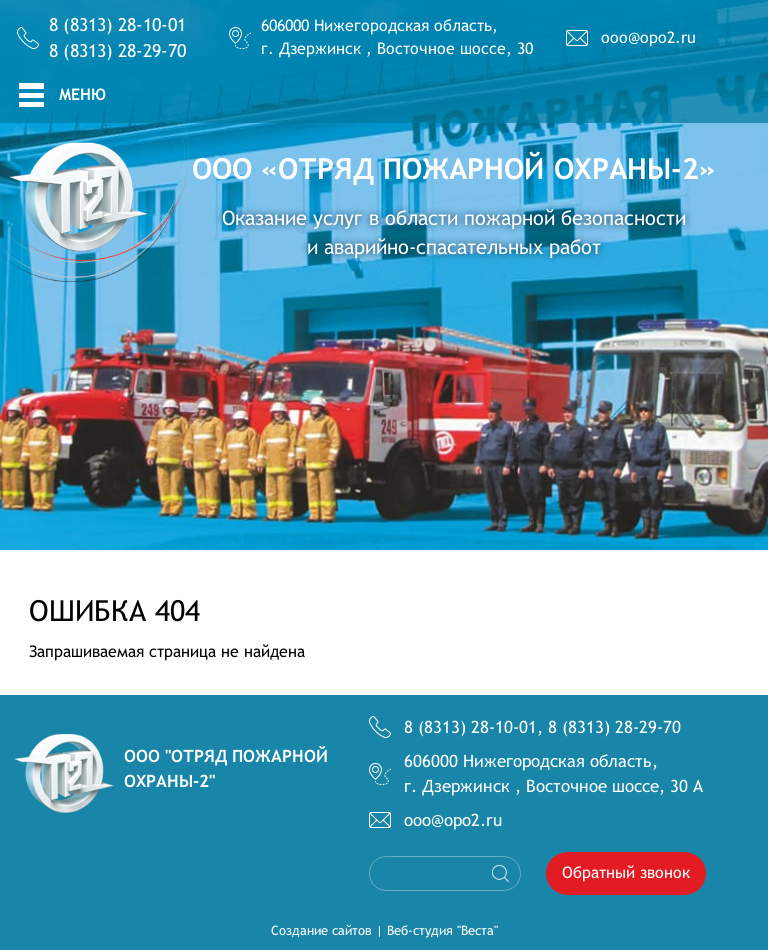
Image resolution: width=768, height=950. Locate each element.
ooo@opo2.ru (648, 37)
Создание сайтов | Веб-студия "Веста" (384, 930)
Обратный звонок (626, 872)
